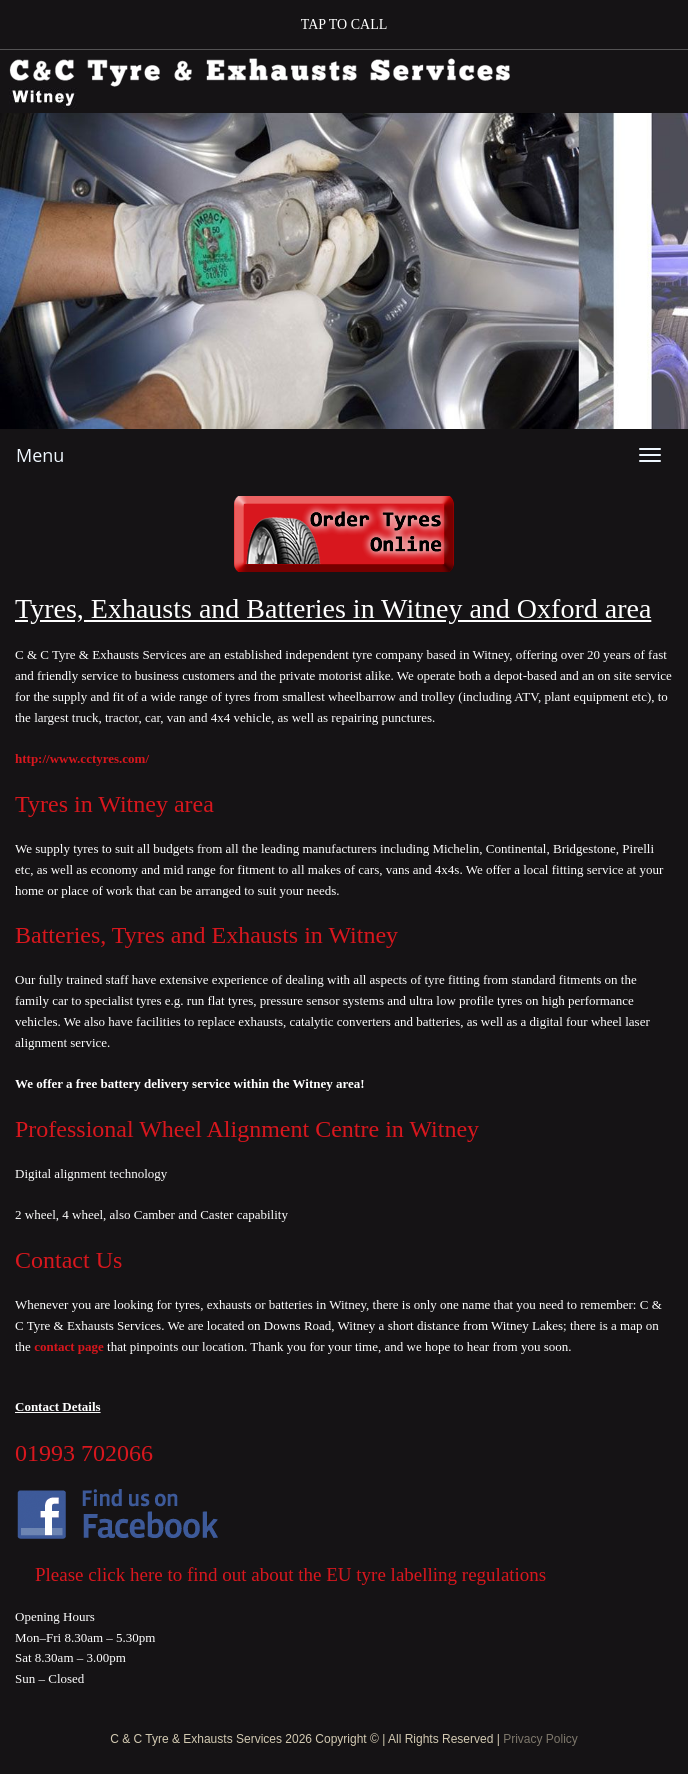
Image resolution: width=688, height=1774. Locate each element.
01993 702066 (84, 1453)
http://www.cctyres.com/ (82, 758)
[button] (344, 25)
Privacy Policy (540, 1739)
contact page (70, 1346)
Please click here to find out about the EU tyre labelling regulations (290, 1574)
